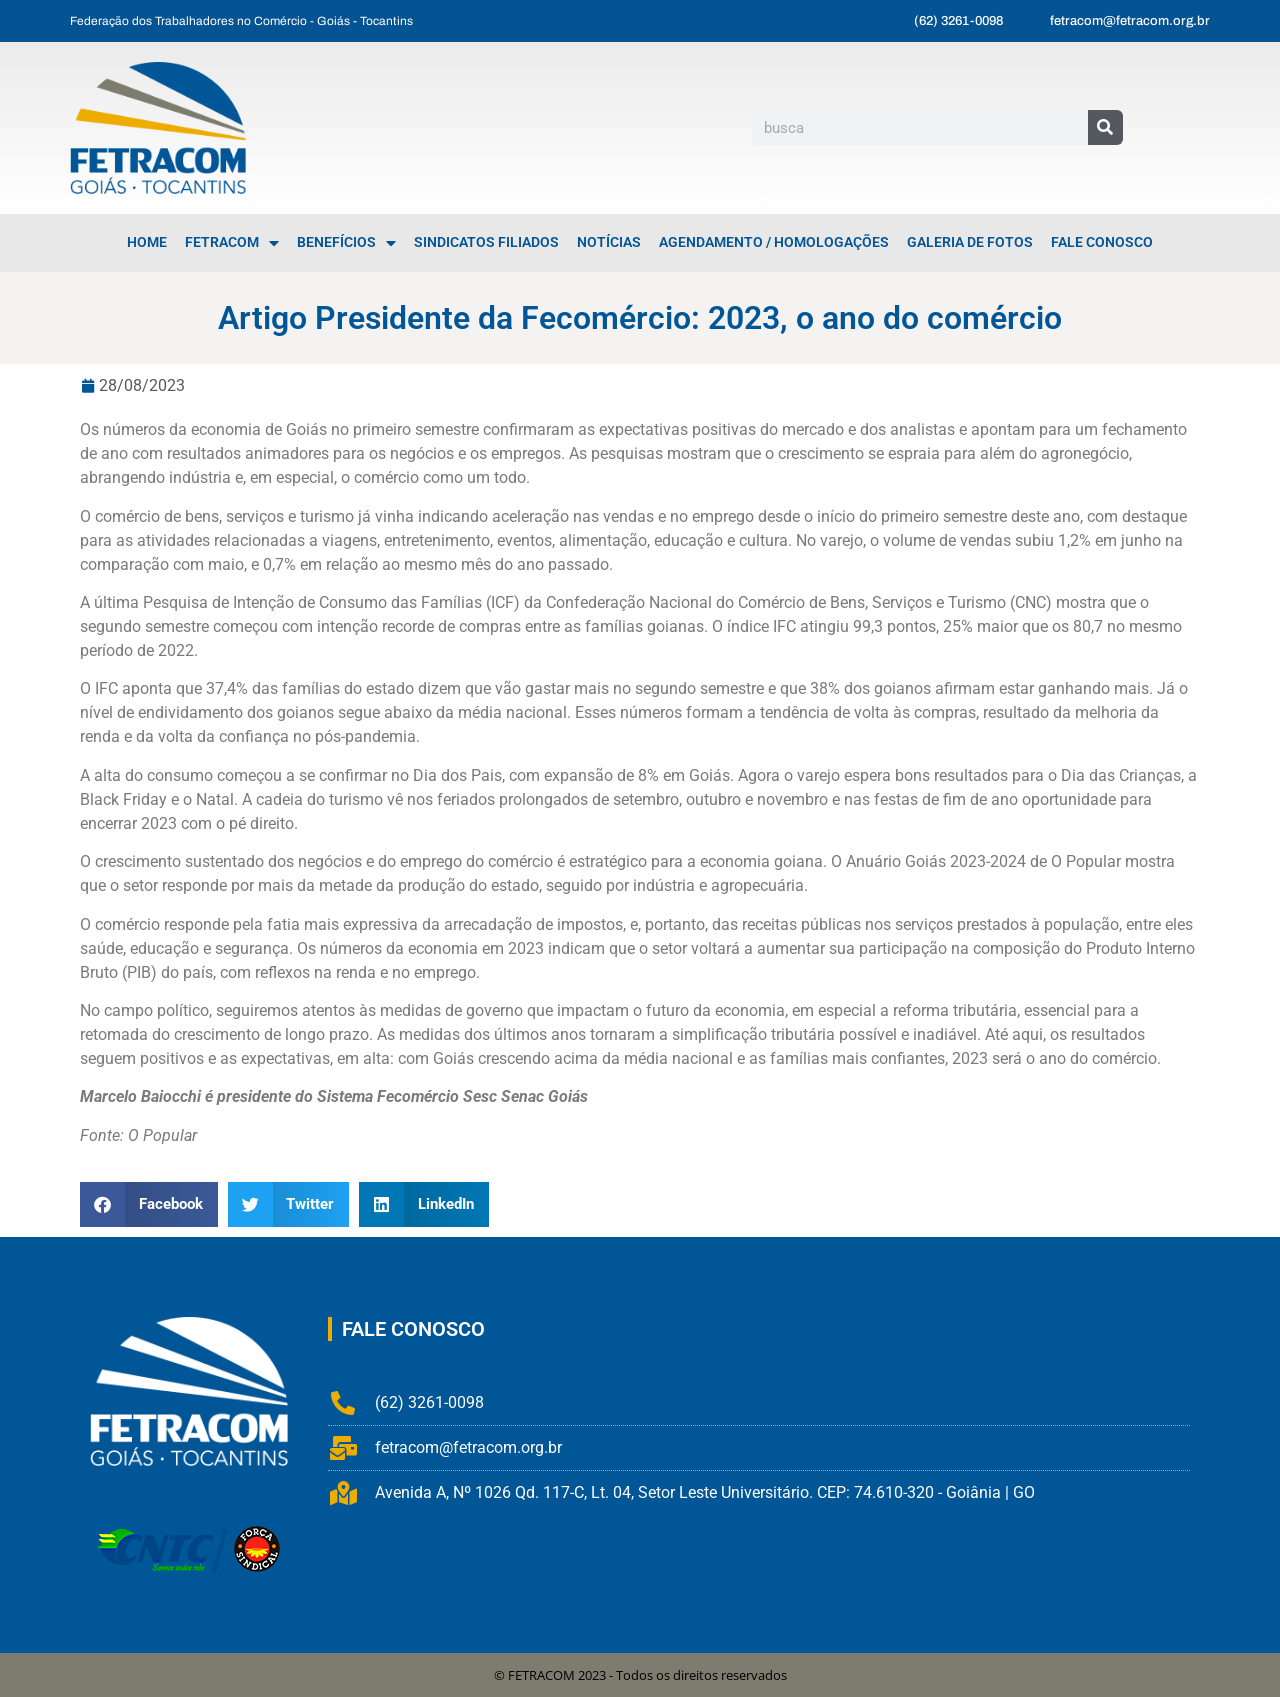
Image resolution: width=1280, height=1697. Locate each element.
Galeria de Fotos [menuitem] (970, 242)
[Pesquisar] (1105, 127)
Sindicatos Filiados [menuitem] (486, 242)
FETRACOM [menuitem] (232, 243)
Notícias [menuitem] (609, 242)
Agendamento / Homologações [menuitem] (774, 242)
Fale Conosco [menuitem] (1102, 242)
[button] (149, 1204)
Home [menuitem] (147, 242)
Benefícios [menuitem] (346, 243)
